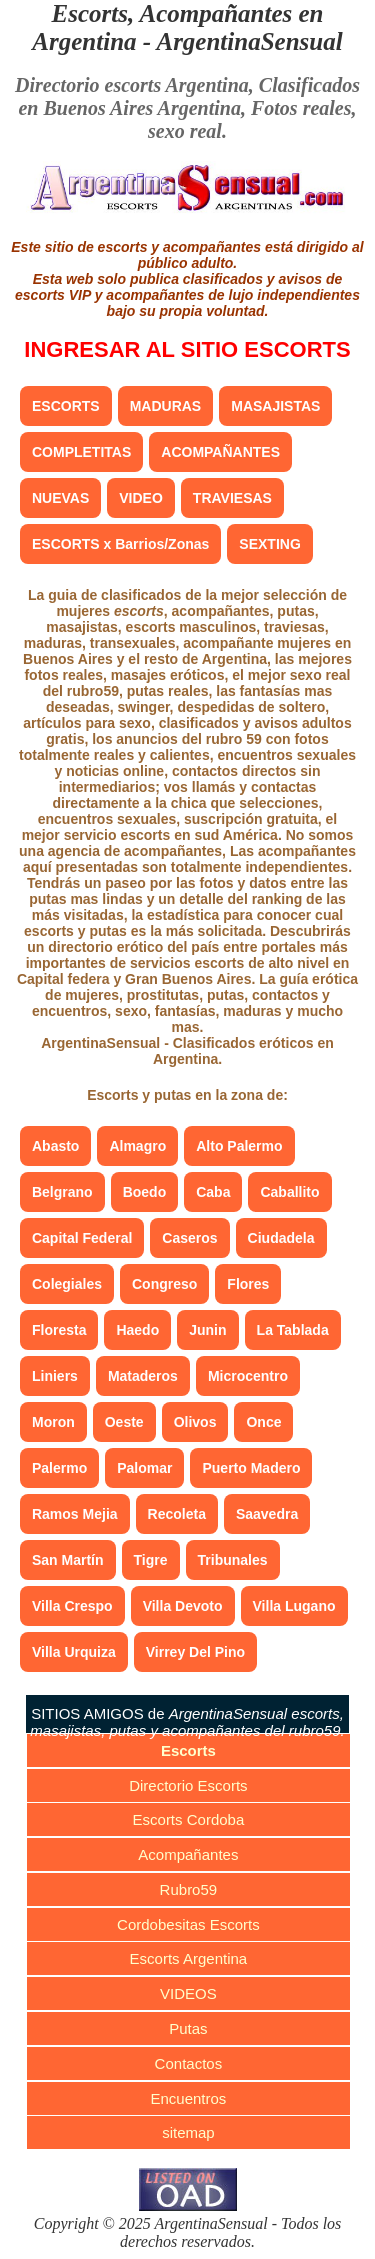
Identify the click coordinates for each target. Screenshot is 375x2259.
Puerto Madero (251, 1468)
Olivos (195, 1422)
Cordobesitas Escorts (188, 1924)
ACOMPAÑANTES (220, 452)
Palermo (59, 1468)
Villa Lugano (294, 1606)
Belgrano (62, 1192)
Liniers (55, 1376)
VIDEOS (188, 1993)
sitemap (188, 2132)
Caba (213, 1192)
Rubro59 (189, 1889)
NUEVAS (60, 498)
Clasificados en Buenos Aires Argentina (188, 96)
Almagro (137, 1146)
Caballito (289, 1192)
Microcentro (248, 1376)
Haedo (137, 1330)
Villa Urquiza (74, 1652)
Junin (207, 1330)
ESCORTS (66, 406)
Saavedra (267, 1514)
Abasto (55, 1146)
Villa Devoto (183, 1606)
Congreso (164, 1284)
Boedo (145, 1192)
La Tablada (293, 1330)
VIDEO (141, 498)
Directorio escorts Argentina (132, 85)
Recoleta (177, 1514)
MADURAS (166, 406)
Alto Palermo (239, 1146)
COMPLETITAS (81, 452)
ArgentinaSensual (249, 41)
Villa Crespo (72, 1606)
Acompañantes (188, 1854)
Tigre (151, 1560)
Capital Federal (82, 1238)
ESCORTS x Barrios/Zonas (120, 544)
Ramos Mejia (75, 1514)
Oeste (124, 1422)
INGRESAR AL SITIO (187, 349)
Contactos (189, 2063)
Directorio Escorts (188, 1785)
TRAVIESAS (232, 498)
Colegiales (67, 1284)
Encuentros (188, 2098)
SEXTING (269, 544)
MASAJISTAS (275, 406)
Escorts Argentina (189, 1958)
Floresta (59, 1330)
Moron (53, 1422)
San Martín (68, 1560)
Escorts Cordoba (189, 1819)
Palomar (144, 1468)
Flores (248, 1284)
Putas (188, 2028)
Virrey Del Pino (195, 1652)
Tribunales (233, 1560)
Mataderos (143, 1376)
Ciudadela (281, 1238)
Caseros (189, 1238)
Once (263, 1422)
